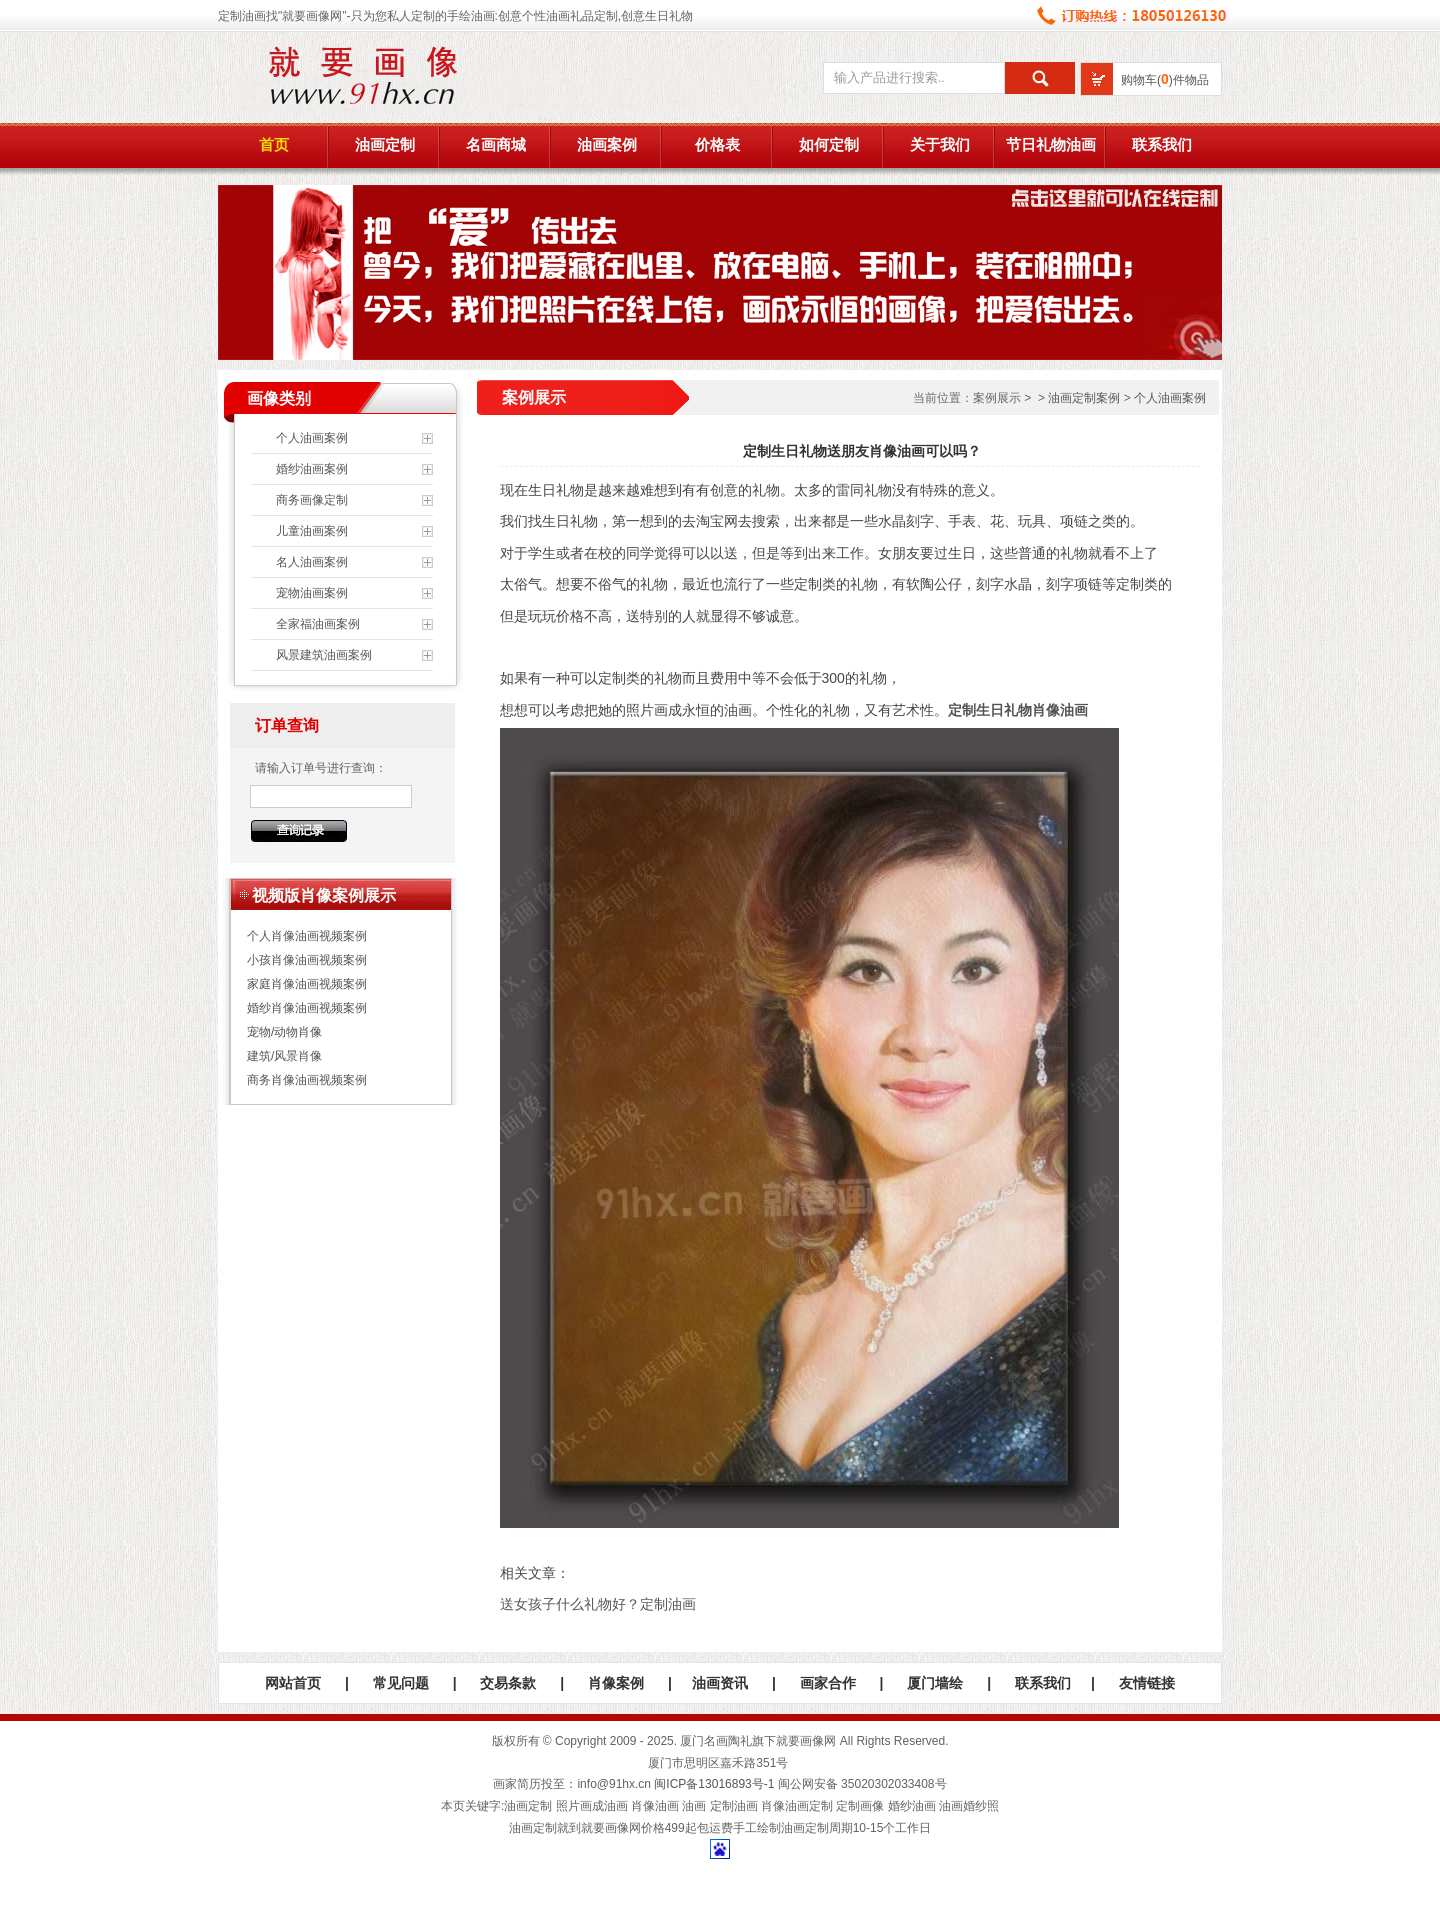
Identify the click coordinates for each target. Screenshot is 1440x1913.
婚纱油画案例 (312, 469)
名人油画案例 (312, 562)
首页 (274, 145)
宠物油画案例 (312, 593)
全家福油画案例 (318, 624)
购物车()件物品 (1165, 80)
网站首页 (293, 1683)
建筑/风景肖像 (284, 1056)
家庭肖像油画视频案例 (307, 984)
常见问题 (401, 1683)
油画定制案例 (1084, 398)
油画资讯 (720, 1683)
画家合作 (828, 1683)
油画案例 (607, 145)
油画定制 (385, 145)
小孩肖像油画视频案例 (307, 960)
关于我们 (940, 145)
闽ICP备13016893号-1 (714, 1784)
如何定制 (829, 145)
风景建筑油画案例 (324, 655)
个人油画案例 (312, 438)
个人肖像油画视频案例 (307, 936)
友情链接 (1147, 1683)
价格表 (717, 145)
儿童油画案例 (312, 531)
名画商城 (496, 145)
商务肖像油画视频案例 (307, 1080)
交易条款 (508, 1683)
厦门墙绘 (935, 1683)
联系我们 (1162, 145)
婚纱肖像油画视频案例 (307, 1008)
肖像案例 (616, 1683)
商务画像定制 (312, 500)
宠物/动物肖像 (284, 1032)
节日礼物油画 (1051, 145)
